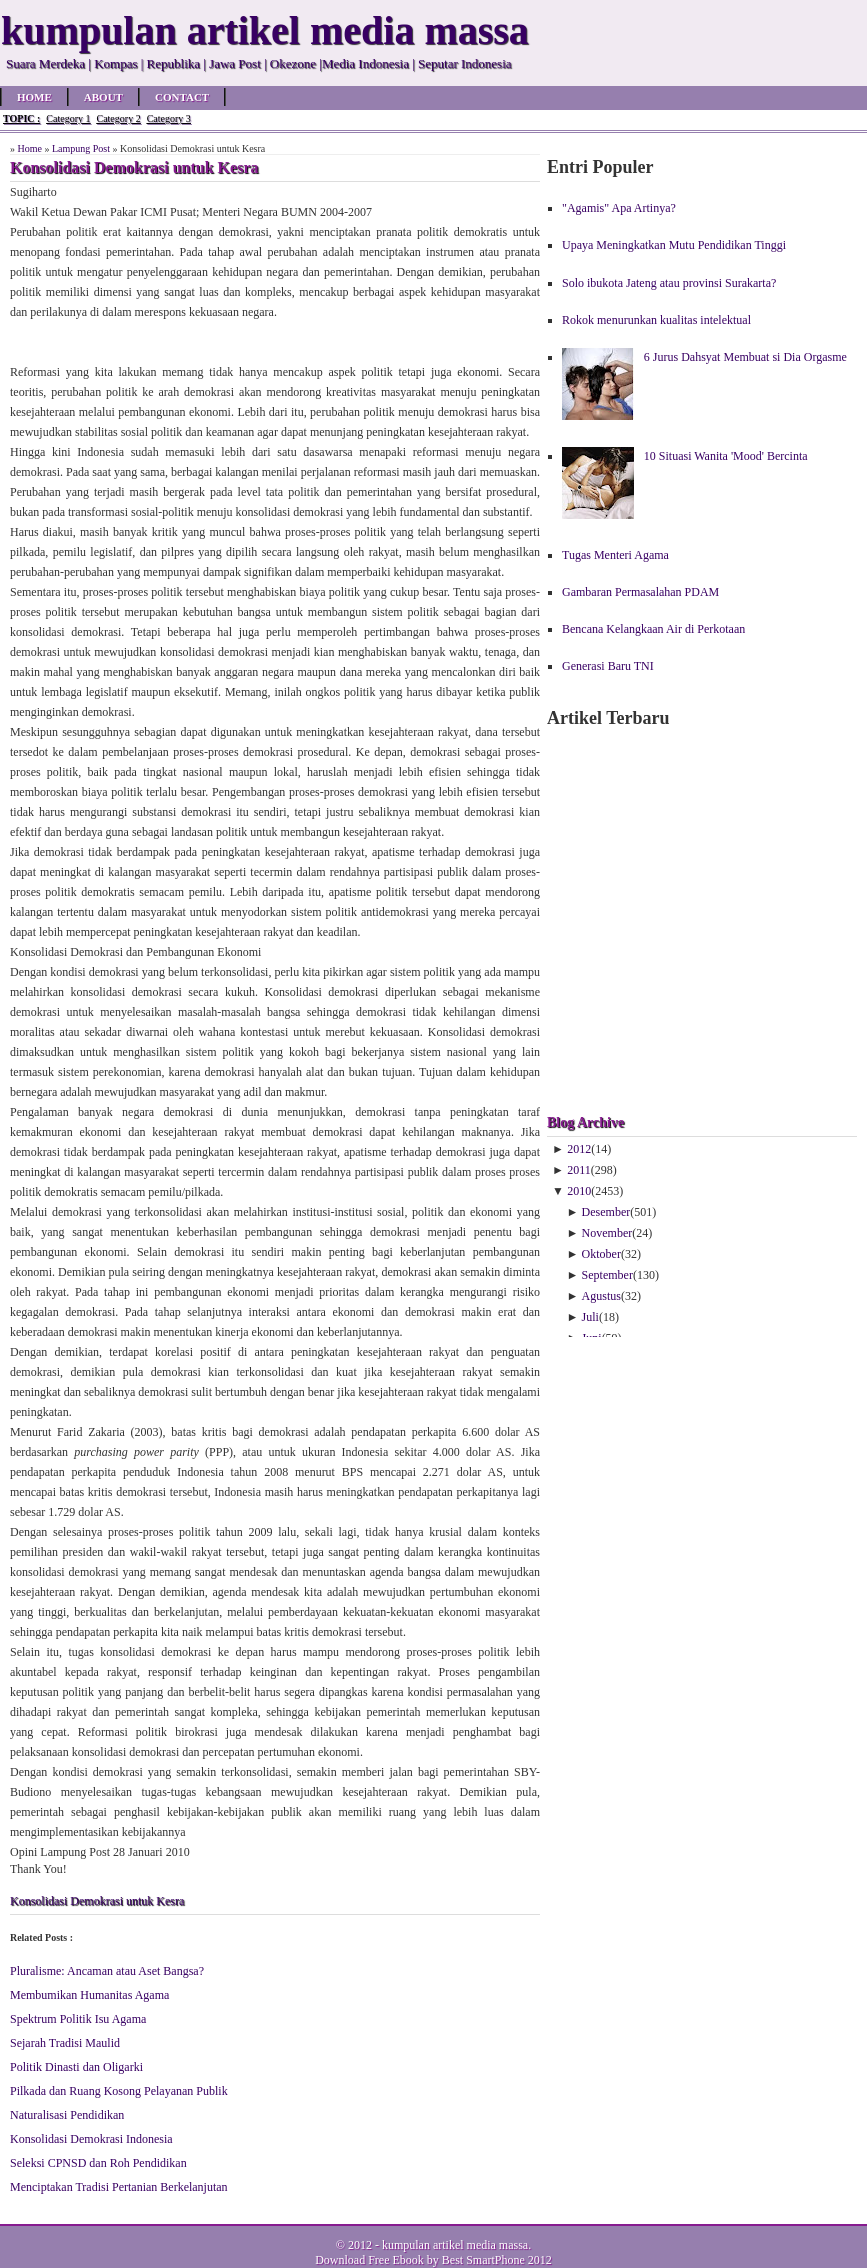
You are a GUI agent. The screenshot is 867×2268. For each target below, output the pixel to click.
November (607, 1233)
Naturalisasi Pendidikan (67, 2115)
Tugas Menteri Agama (615, 555)
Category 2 (118, 118)
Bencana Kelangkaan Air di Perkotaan (653, 629)
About (103, 97)
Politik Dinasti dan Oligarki (76, 2067)
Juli (590, 1317)
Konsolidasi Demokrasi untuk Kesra (97, 1901)
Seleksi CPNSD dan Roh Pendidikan (98, 2163)
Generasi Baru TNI (608, 666)
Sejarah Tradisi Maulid (65, 2043)
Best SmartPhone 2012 (497, 2260)
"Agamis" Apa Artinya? (619, 208)
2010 (579, 1191)
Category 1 (68, 118)
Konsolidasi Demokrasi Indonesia (91, 2139)
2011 (579, 1170)
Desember (606, 1212)
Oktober (601, 1254)
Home (34, 97)
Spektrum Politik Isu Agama (78, 2019)
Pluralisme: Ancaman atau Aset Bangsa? (107, 1971)
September (607, 1275)
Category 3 (169, 118)
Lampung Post (81, 148)
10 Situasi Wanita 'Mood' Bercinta (726, 456)
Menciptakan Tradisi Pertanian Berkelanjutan (119, 2187)
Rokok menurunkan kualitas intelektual (656, 320)
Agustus (601, 1296)
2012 (579, 1149)
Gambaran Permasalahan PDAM (640, 592)
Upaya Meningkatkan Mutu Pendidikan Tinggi (674, 245)
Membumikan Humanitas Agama (89, 1995)
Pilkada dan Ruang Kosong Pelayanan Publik (119, 2091)
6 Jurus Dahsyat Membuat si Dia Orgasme (745, 357)
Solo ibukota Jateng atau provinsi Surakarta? (669, 283)
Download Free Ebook (369, 2260)
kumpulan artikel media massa (455, 2245)
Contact (182, 97)
